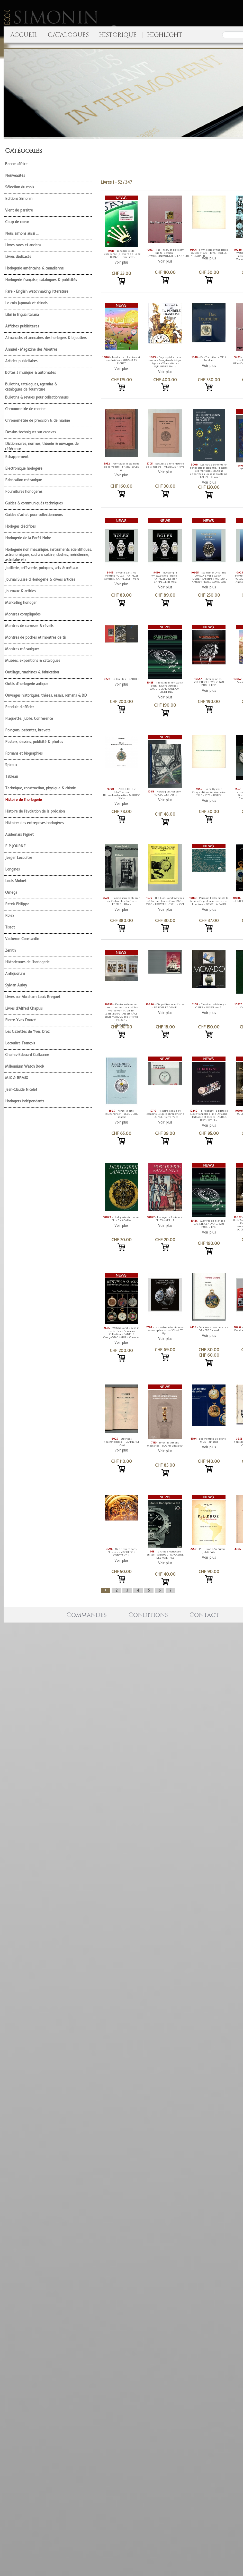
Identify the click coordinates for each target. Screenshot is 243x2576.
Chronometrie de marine (25, 409)
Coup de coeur (17, 221)
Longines (12, 869)
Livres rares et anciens (23, 245)
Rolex (9, 915)
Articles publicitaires (21, 361)
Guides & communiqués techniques (34, 503)
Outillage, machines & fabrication (32, 672)
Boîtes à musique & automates (30, 372)
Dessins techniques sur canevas (30, 432)
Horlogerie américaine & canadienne (34, 268)
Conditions (148, 1615)
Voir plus (121, 262)
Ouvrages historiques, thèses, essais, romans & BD (46, 695)
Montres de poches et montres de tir (35, 637)
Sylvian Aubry (16, 985)
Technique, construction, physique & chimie (40, 788)
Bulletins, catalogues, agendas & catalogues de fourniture (31, 387)
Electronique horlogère (23, 468)
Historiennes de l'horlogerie (27, 962)
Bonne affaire (16, 164)
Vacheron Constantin (22, 938)
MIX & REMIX (16, 1078)
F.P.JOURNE (15, 846)
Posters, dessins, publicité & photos (34, 741)
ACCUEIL (24, 35)
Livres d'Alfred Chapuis (24, 1008)
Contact (204, 1615)
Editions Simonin (18, 198)
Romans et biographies (24, 753)
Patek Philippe (17, 904)
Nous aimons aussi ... (22, 233)
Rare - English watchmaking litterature (36, 291)
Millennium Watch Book (24, 1066)
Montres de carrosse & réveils (29, 625)
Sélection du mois (19, 187)
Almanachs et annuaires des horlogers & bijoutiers (46, 337)
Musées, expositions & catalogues (32, 660)
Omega (11, 892)
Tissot (10, 927)
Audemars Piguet (19, 834)
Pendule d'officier (19, 707)
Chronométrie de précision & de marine (37, 420)
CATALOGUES (68, 35)
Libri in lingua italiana (22, 314)
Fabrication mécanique (23, 480)
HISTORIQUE (118, 35)
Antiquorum (15, 973)
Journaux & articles (20, 591)
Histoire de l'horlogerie (23, 799)
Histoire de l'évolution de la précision (35, 811)
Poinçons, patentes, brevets (27, 730)
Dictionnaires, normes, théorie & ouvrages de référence (42, 446)
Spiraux (11, 765)
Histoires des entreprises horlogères (34, 823)
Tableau (11, 776)
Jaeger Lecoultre (18, 857)
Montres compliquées (23, 614)
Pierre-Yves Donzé (20, 1020)
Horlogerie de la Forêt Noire (28, 538)
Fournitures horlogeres (23, 491)
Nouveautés (15, 175)
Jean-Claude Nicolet (21, 1089)
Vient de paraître (19, 210)
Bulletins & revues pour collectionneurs (37, 397)
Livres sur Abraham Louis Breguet (32, 996)
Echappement (17, 456)
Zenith (10, 950)
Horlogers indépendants (24, 1101)
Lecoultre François (20, 1043)
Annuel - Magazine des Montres (31, 349)
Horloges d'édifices (20, 526)
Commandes (87, 1615)
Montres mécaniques (22, 649)
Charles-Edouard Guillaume (27, 1054)
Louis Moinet (15, 881)
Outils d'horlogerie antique (26, 683)
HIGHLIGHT (164, 35)
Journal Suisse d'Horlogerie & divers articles (40, 579)
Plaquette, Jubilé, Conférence (29, 718)
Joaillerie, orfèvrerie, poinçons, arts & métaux (41, 567)
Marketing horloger (21, 602)
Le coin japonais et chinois (26, 303)
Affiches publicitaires (22, 326)
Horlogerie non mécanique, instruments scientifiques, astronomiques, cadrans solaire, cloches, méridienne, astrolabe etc (48, 554)
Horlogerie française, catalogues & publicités (41, 279)
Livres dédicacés (18, 256)
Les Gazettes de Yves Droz (27, 1031)
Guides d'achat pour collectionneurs (34, 514)
